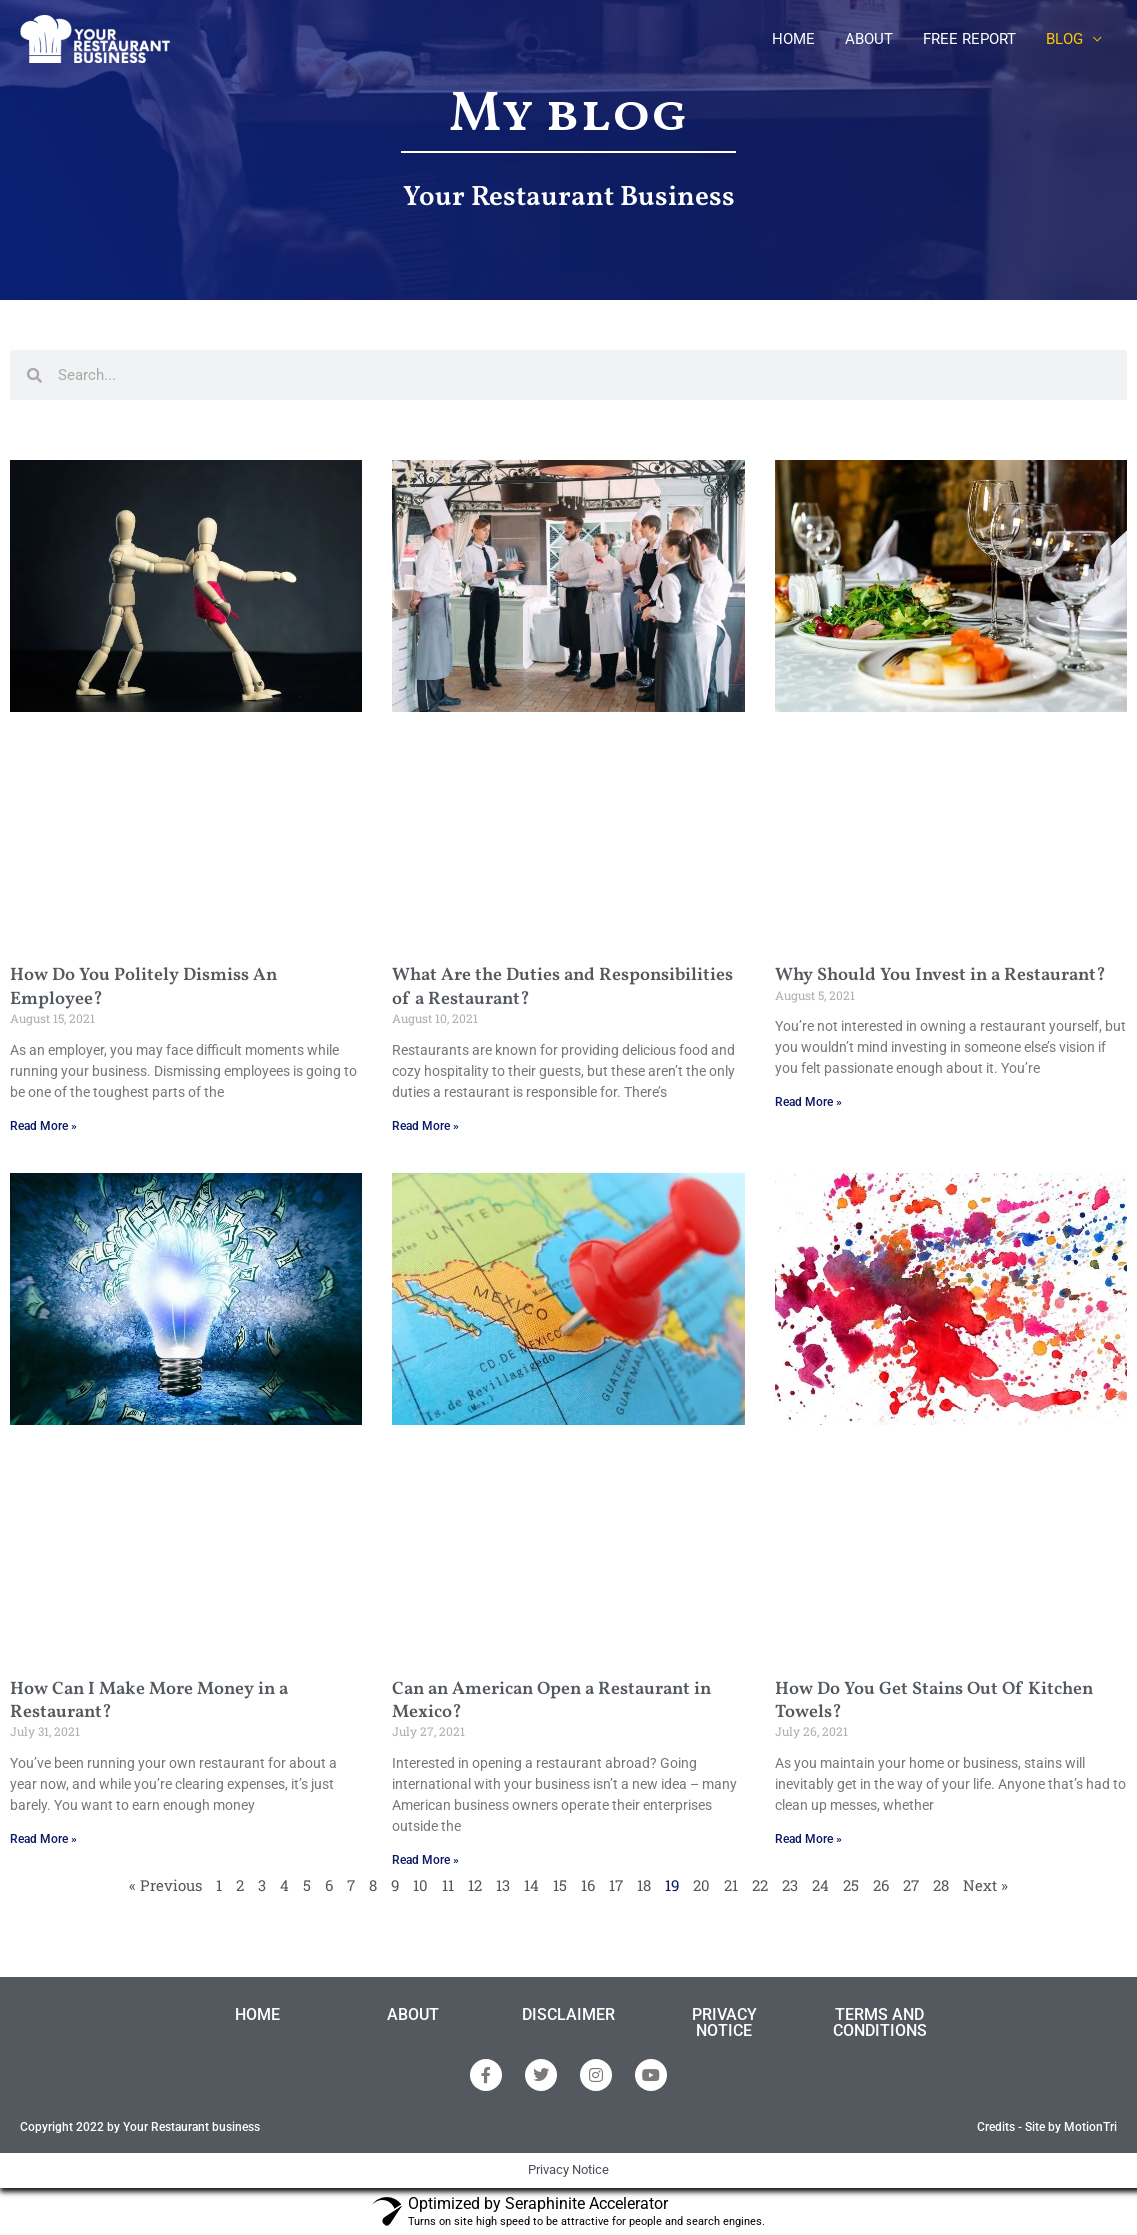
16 (588, 1885)
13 (503, 1885)
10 (420, 1885)
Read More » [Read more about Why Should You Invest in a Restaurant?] (808, 1102)
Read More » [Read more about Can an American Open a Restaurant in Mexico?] (425, 1860)
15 (560, 1885)
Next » (985, 1885)
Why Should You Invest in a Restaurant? (940, 975)
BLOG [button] (1064, 39)
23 (790, 1885)
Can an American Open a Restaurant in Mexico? (551, 1701)
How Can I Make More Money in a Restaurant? (149, 1701)
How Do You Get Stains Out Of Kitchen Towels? (934, 1701)
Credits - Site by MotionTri (1047, 2127)
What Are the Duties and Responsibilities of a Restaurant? (562, 987)
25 (851, 1885)
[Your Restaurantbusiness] (95, 38)
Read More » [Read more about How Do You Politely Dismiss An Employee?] (43, 1126)
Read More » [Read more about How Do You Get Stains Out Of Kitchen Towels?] (808, 1839)
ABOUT (869, 39)
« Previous (165, 1885)
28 (941, 1885)
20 (701, 1885)
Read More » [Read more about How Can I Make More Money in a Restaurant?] (43, 1839)
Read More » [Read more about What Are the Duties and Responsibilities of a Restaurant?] (425, 1126)
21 (731, 1885)
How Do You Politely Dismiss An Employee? (143, 987)
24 (820, 1885)
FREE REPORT (969, 39)
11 (448, 1885)
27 (911, 1885)
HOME (793, 39)
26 (881, 1885)
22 (760, 1885)
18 (644, 1885)
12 (475, 1885)
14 (531, 1885)
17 (616, 1885)
